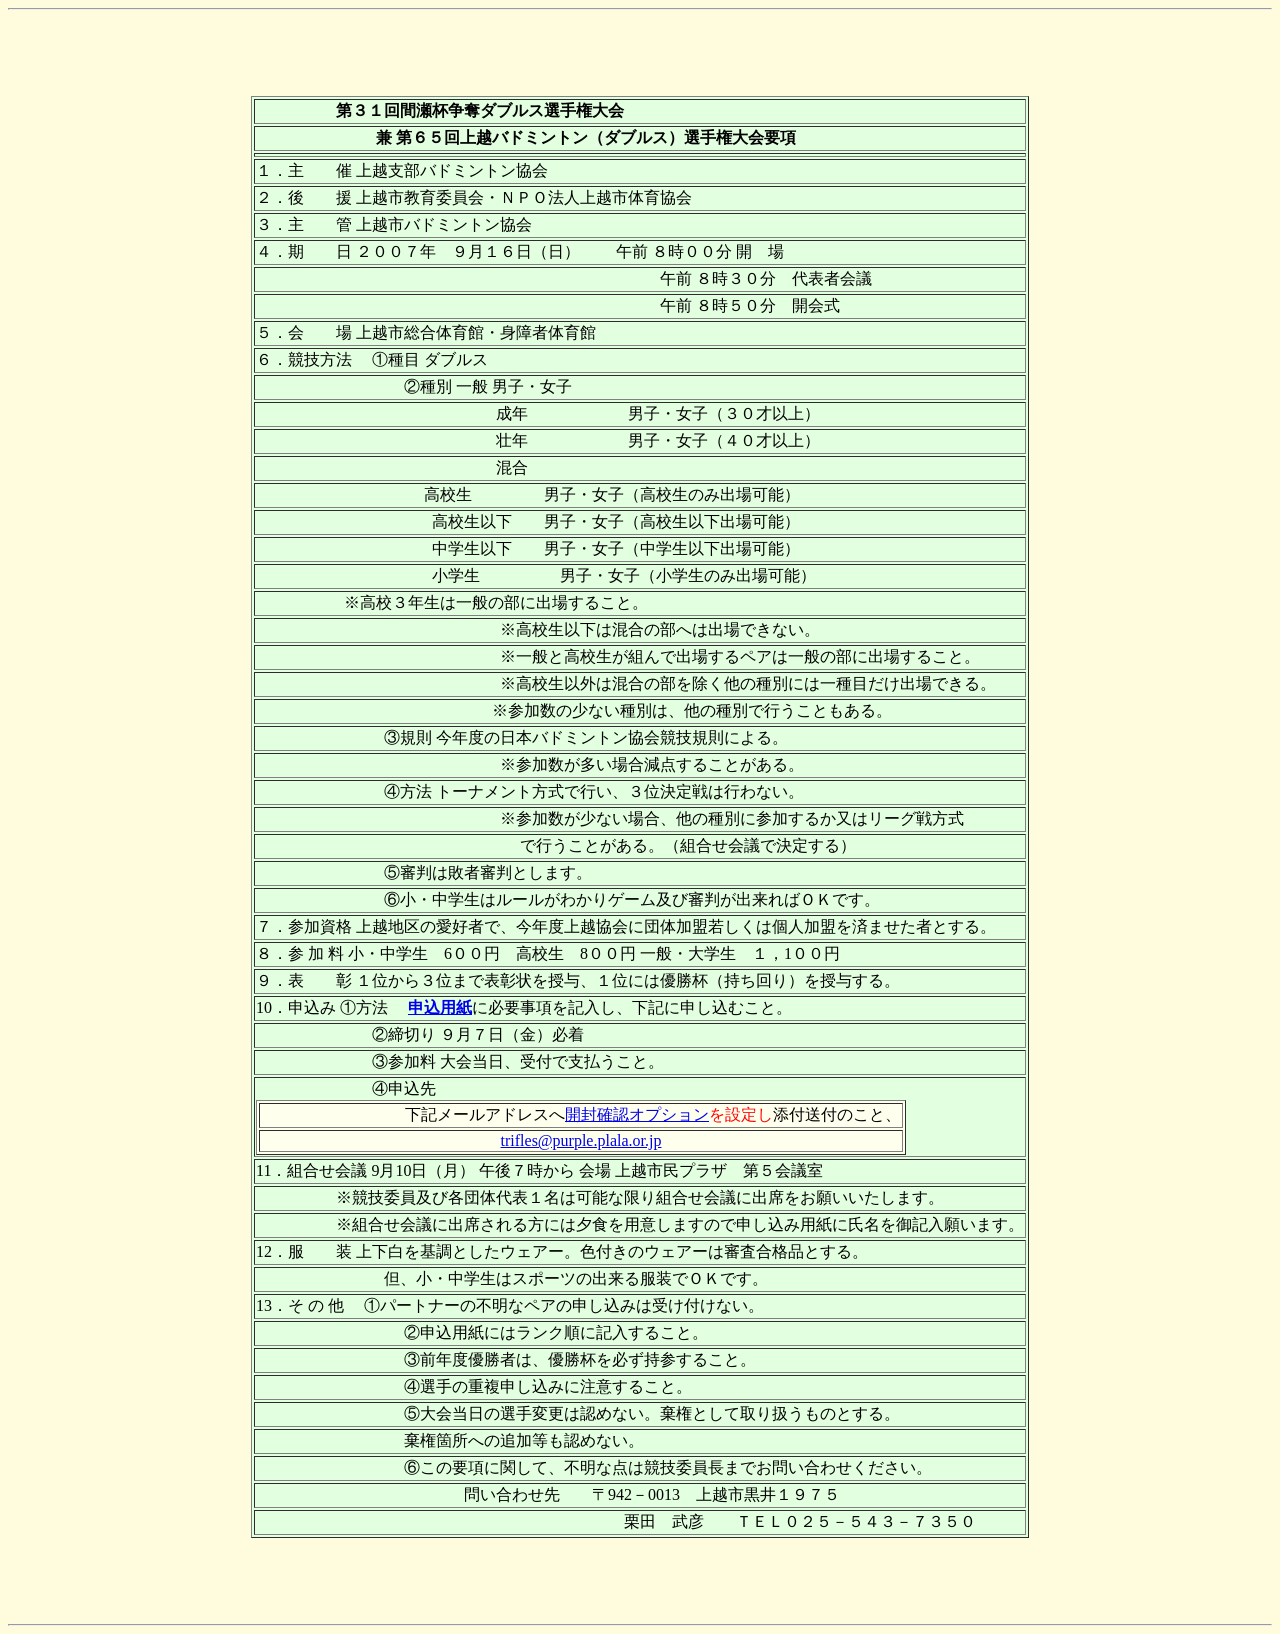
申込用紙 (440, 1007)
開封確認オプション (637, 1114)
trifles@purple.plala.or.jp (581, 1140)
